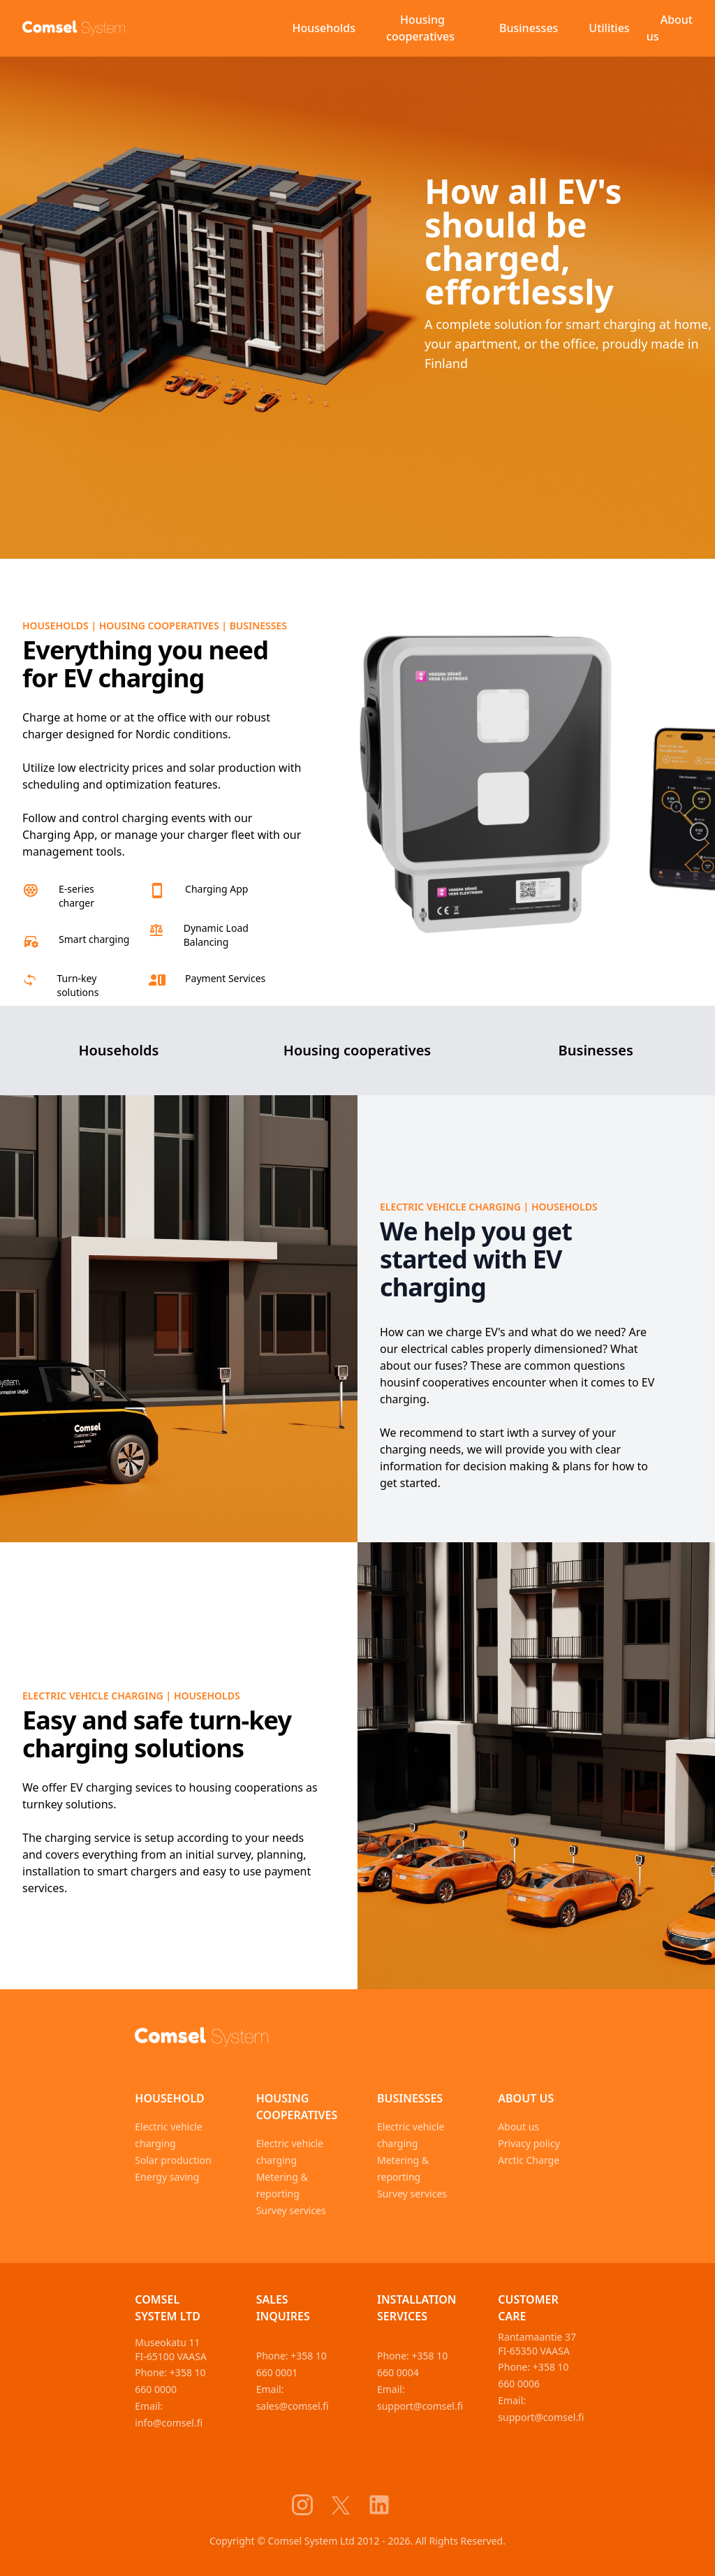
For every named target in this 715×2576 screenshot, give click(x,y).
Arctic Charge (528, 2160)
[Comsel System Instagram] (311, 2504)
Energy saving (167, 2176)
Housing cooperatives (420, 28)
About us (670, 28)
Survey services (291, 2210)
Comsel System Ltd (167, 2308)
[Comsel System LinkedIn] (387, 2504)
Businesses (528, 28)
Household (170, 2098)
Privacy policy (529, 2143)
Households (324, 28)
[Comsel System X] (349, 2504)
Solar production (173, 2160)
